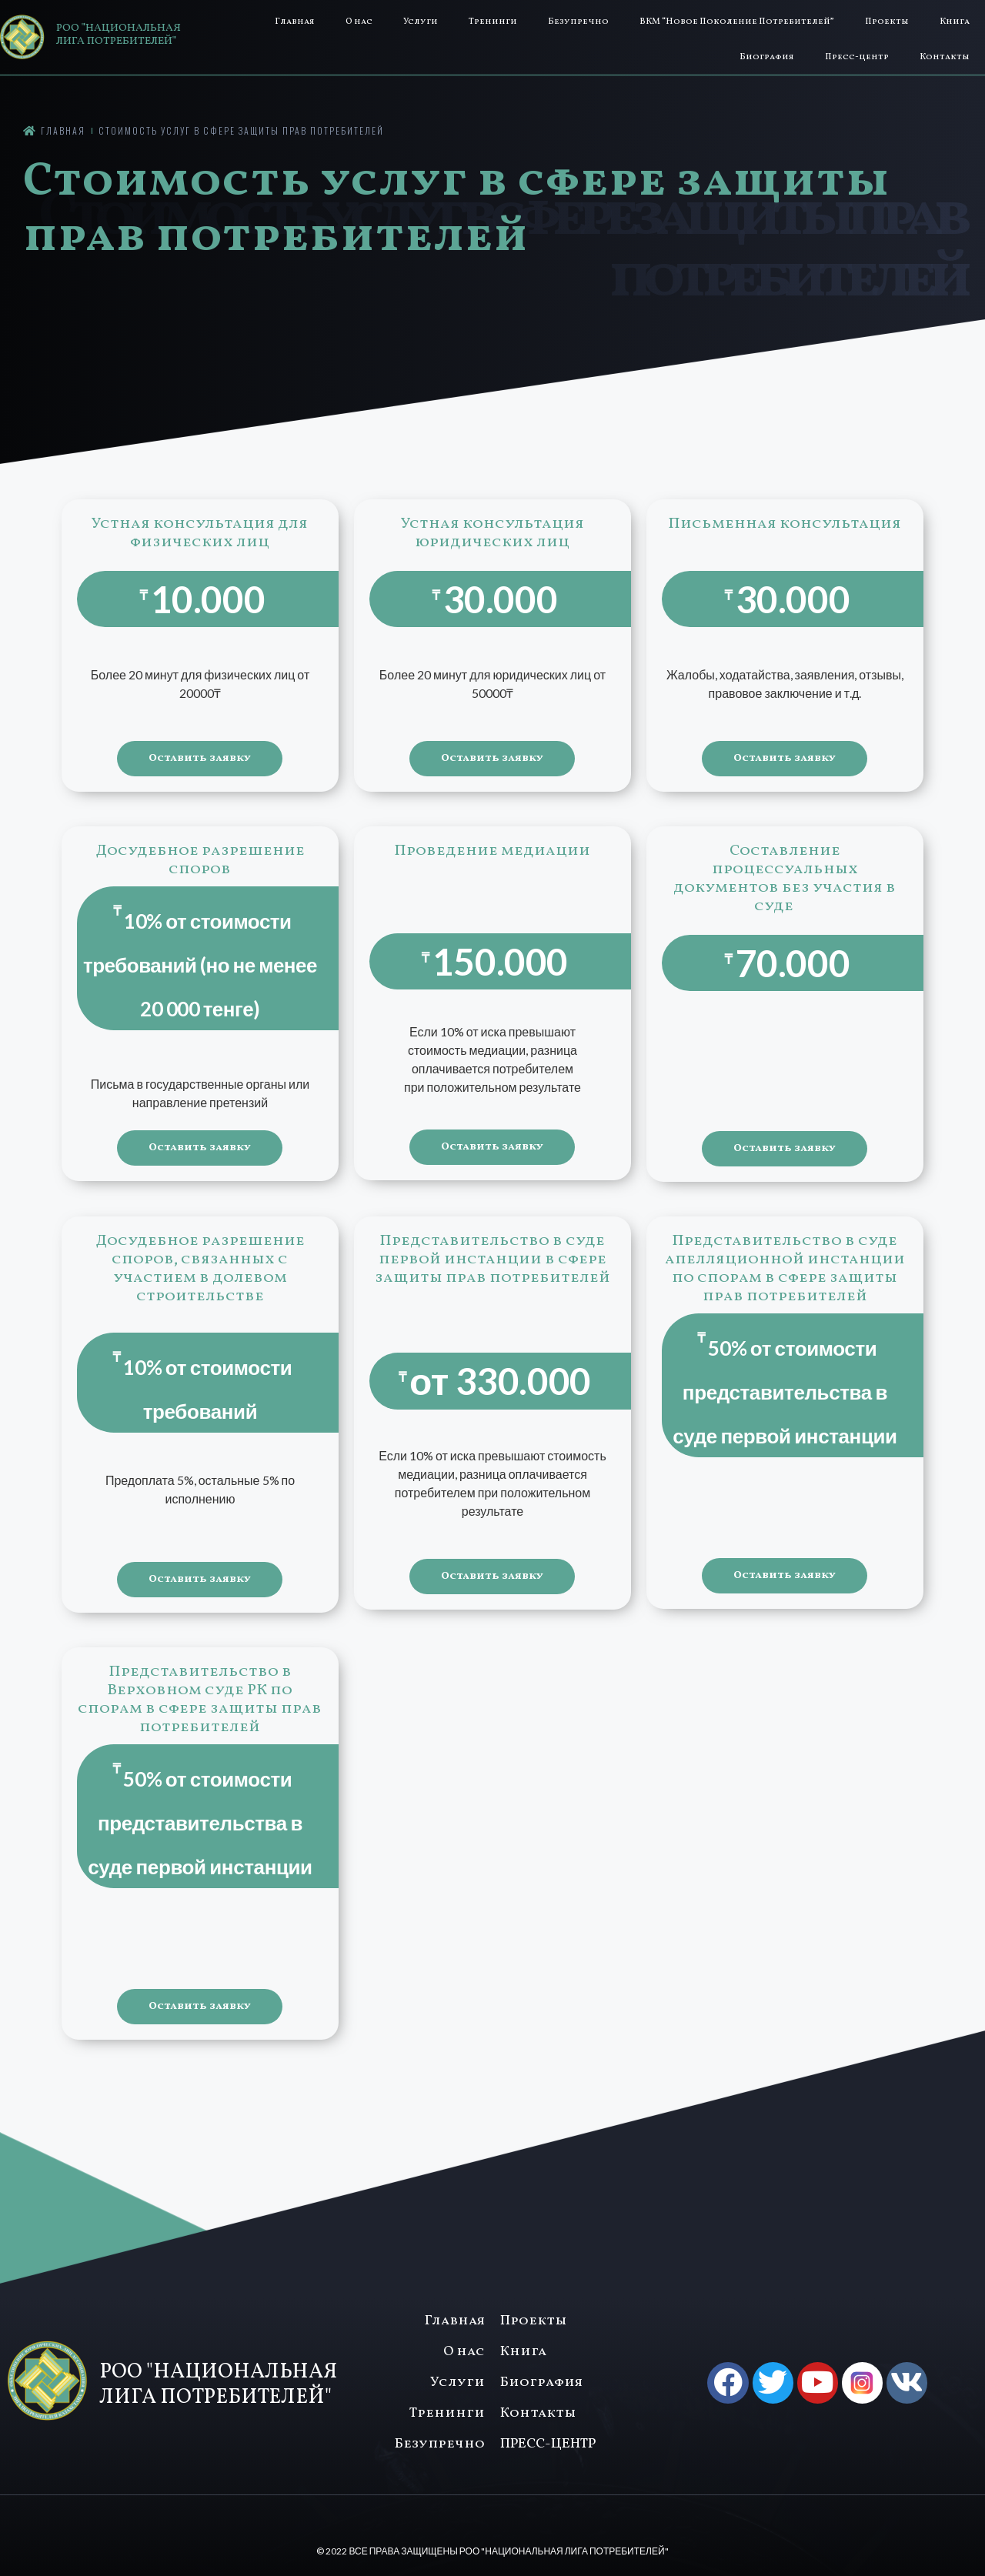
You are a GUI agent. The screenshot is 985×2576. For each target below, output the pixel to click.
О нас (359, 21)
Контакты (945, 57)
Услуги (420, 21)
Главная (295, 21)
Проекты (887, 21)
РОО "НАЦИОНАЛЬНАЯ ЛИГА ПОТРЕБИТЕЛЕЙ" (118, 34)
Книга (955, 21)
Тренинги (493, 21)
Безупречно (578, 21)
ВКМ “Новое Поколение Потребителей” (736, 21)
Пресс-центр (857, 57)
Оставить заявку (200, 758)
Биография (767, 57)
